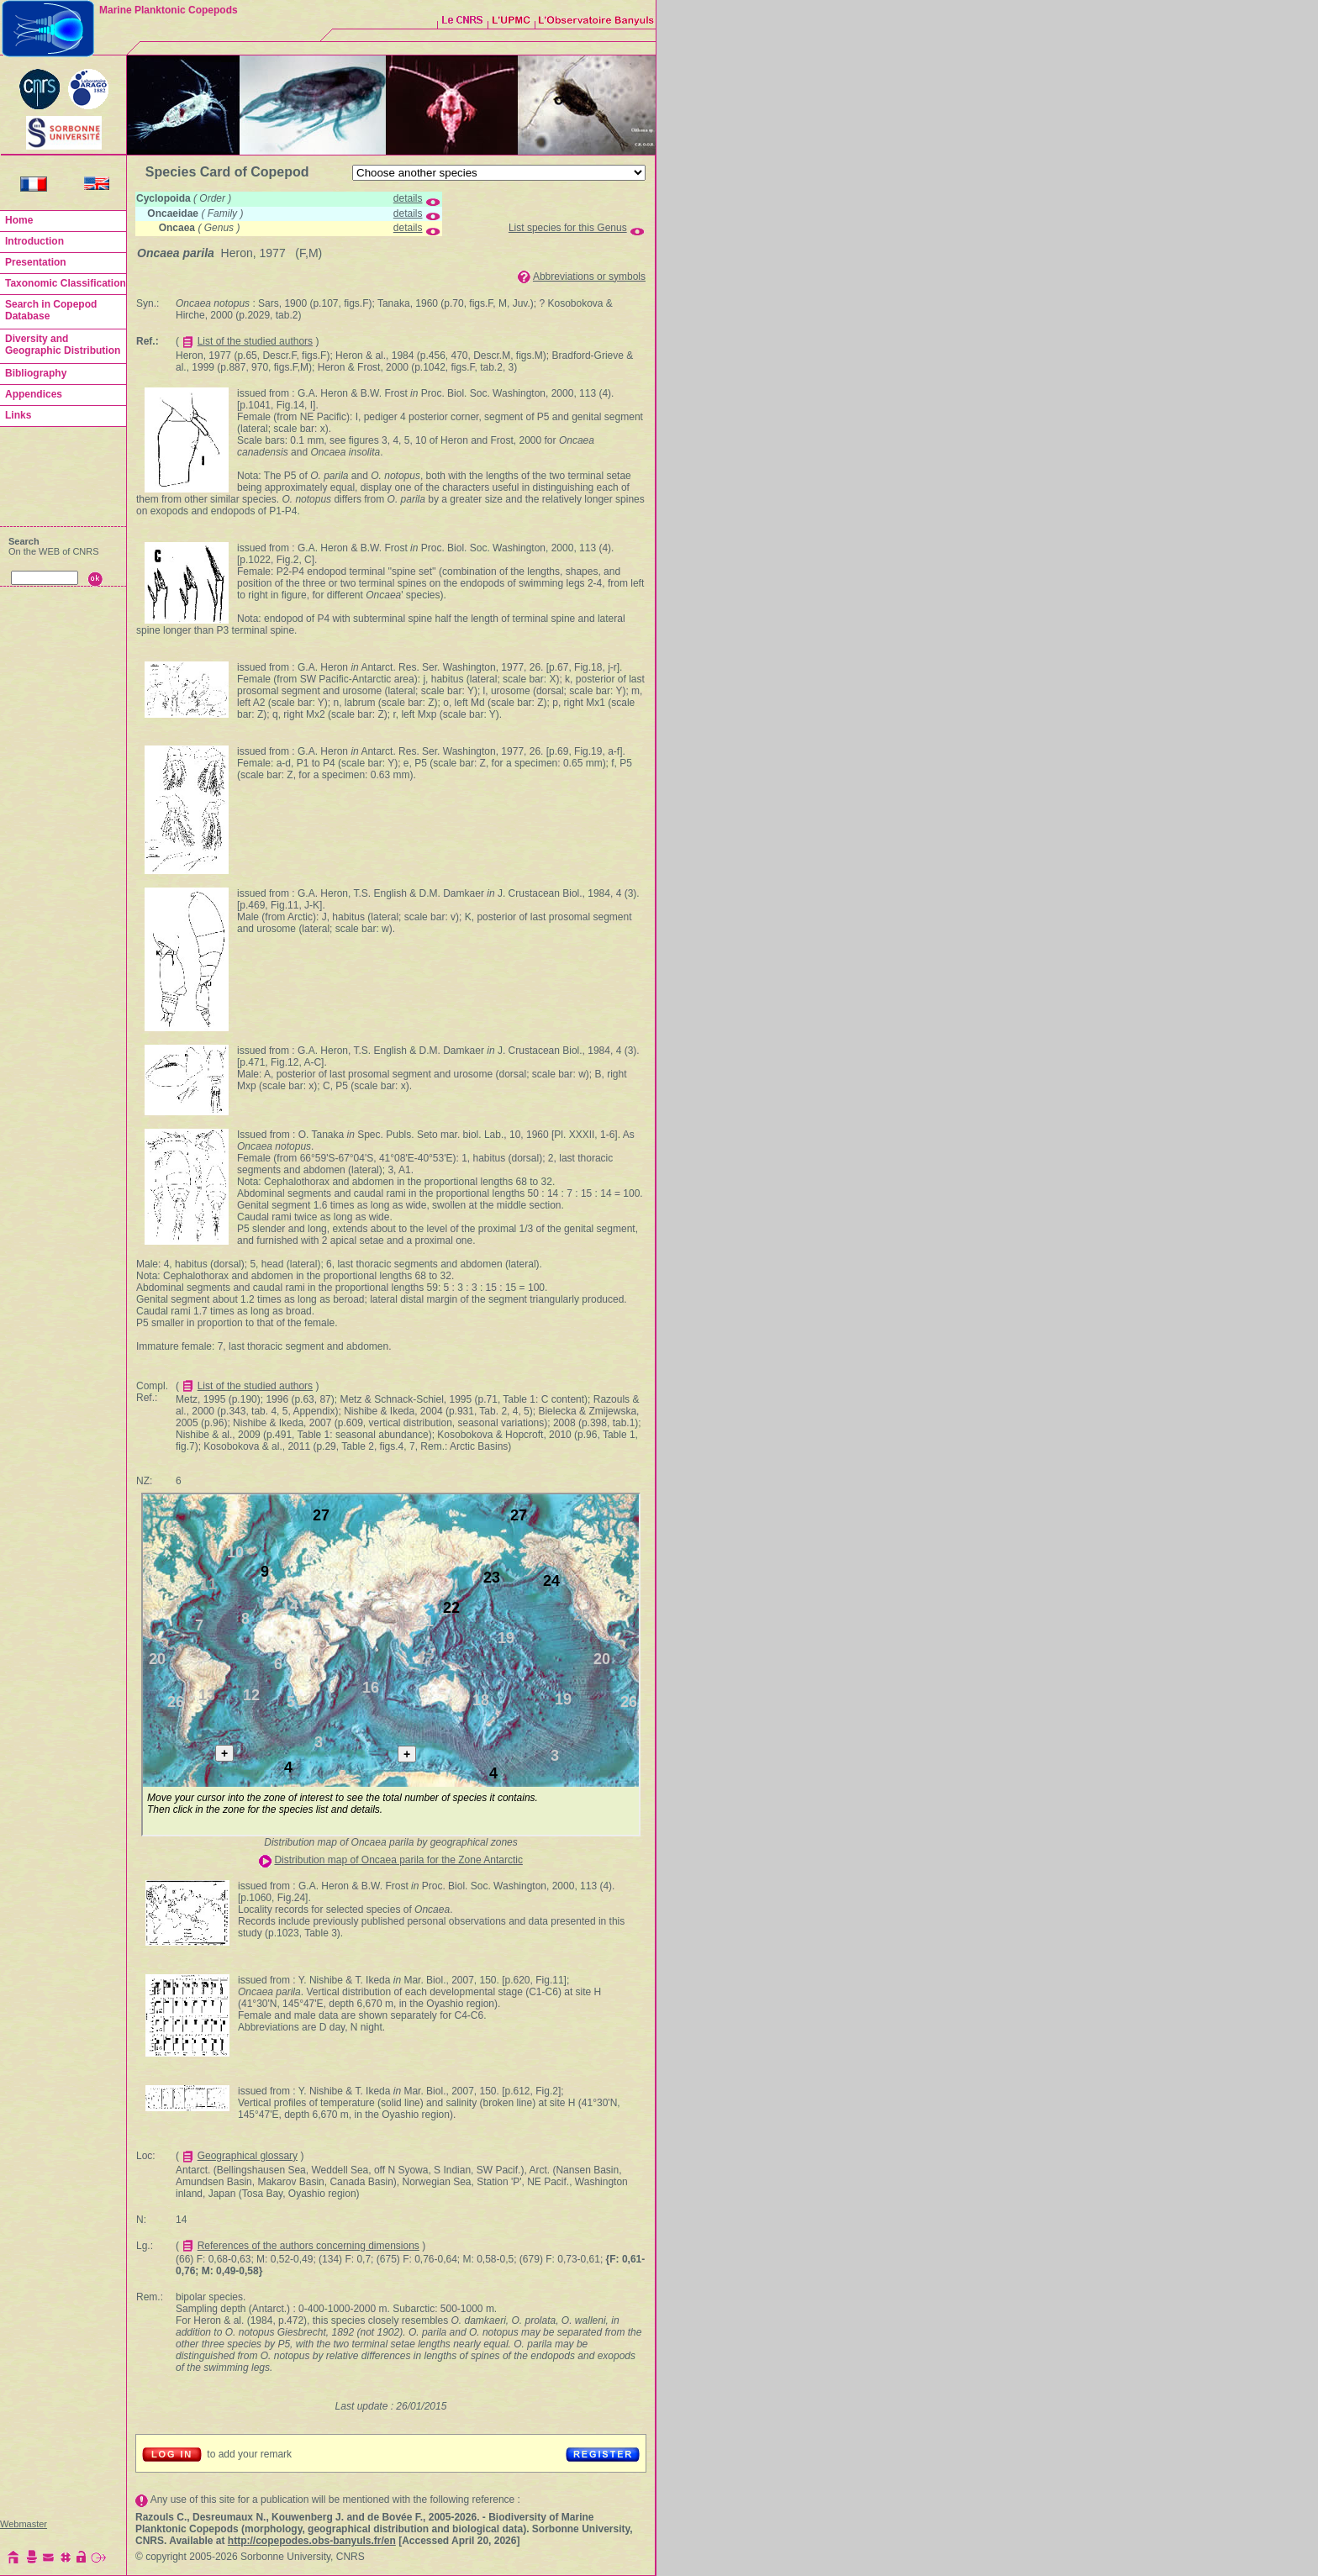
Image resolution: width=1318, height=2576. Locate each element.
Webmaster (23, 2524)
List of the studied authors (255, 341)
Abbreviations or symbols (589, 276)
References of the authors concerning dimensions (308, 2246)
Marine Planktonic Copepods (168, 10)
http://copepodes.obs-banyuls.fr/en (312, 2541)
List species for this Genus (568, 228)
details (408, 198)
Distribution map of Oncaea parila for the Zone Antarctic (398, 1860)
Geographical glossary (248, 2156)
